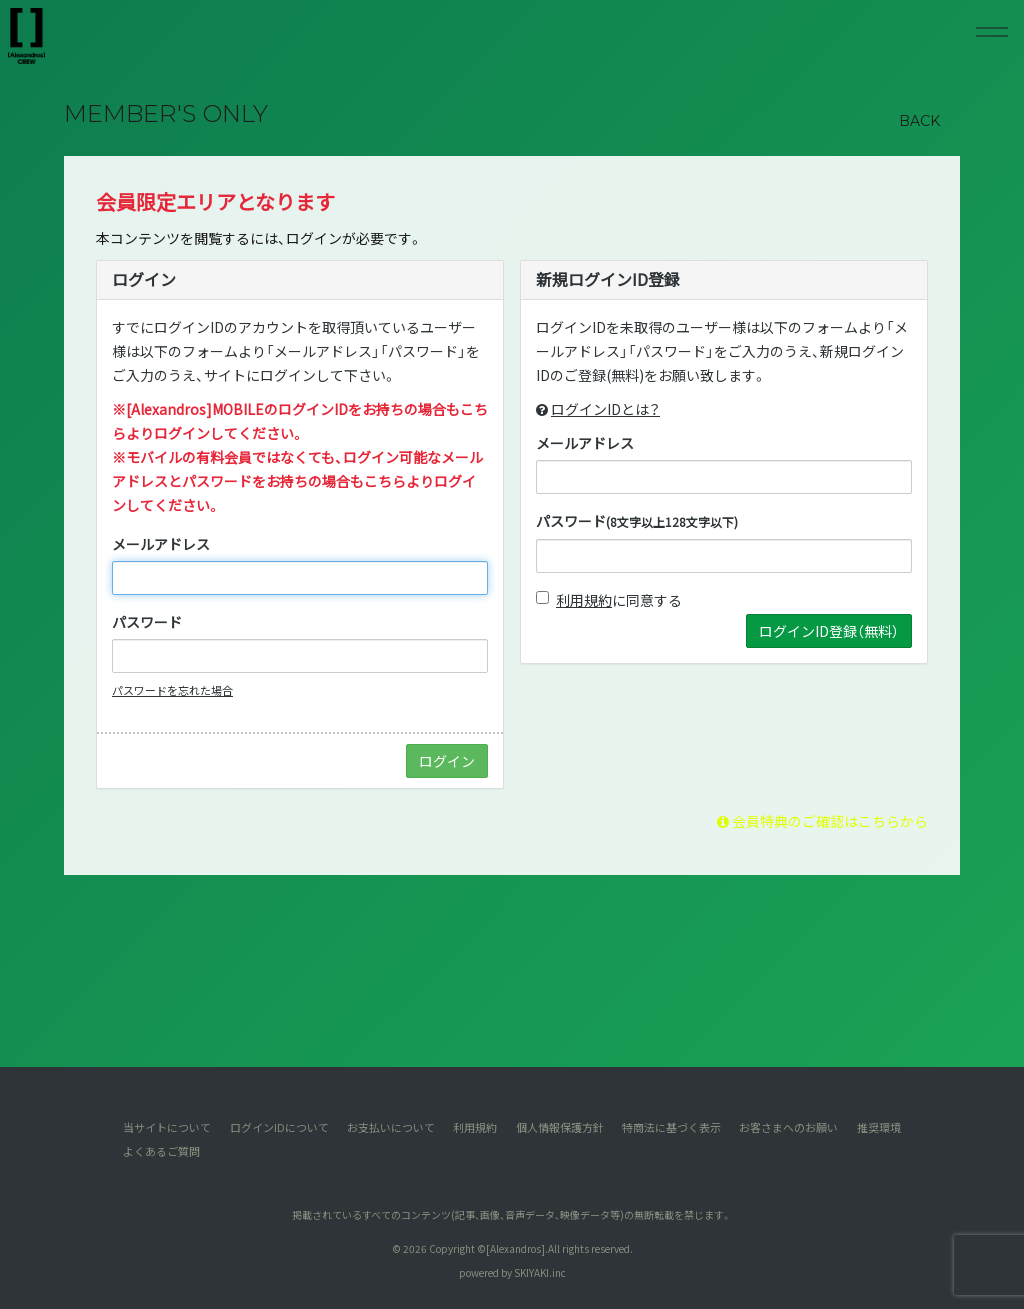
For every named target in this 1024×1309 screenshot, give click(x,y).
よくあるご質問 (161, 1151)
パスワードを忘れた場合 (172, 690)
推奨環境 (879, 1127)
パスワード (147, 622)
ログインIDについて (279, 1127)
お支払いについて (391, 1127)
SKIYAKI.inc (540, 1272)
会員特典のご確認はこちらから (822, 821)
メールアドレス (161, 544)
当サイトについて (167, 1127)
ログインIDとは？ (605, 409)
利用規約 (584, 600)
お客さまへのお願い (788, 1127)
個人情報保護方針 (560, 1127)
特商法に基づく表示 (671, 1127)
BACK (919, 121)
